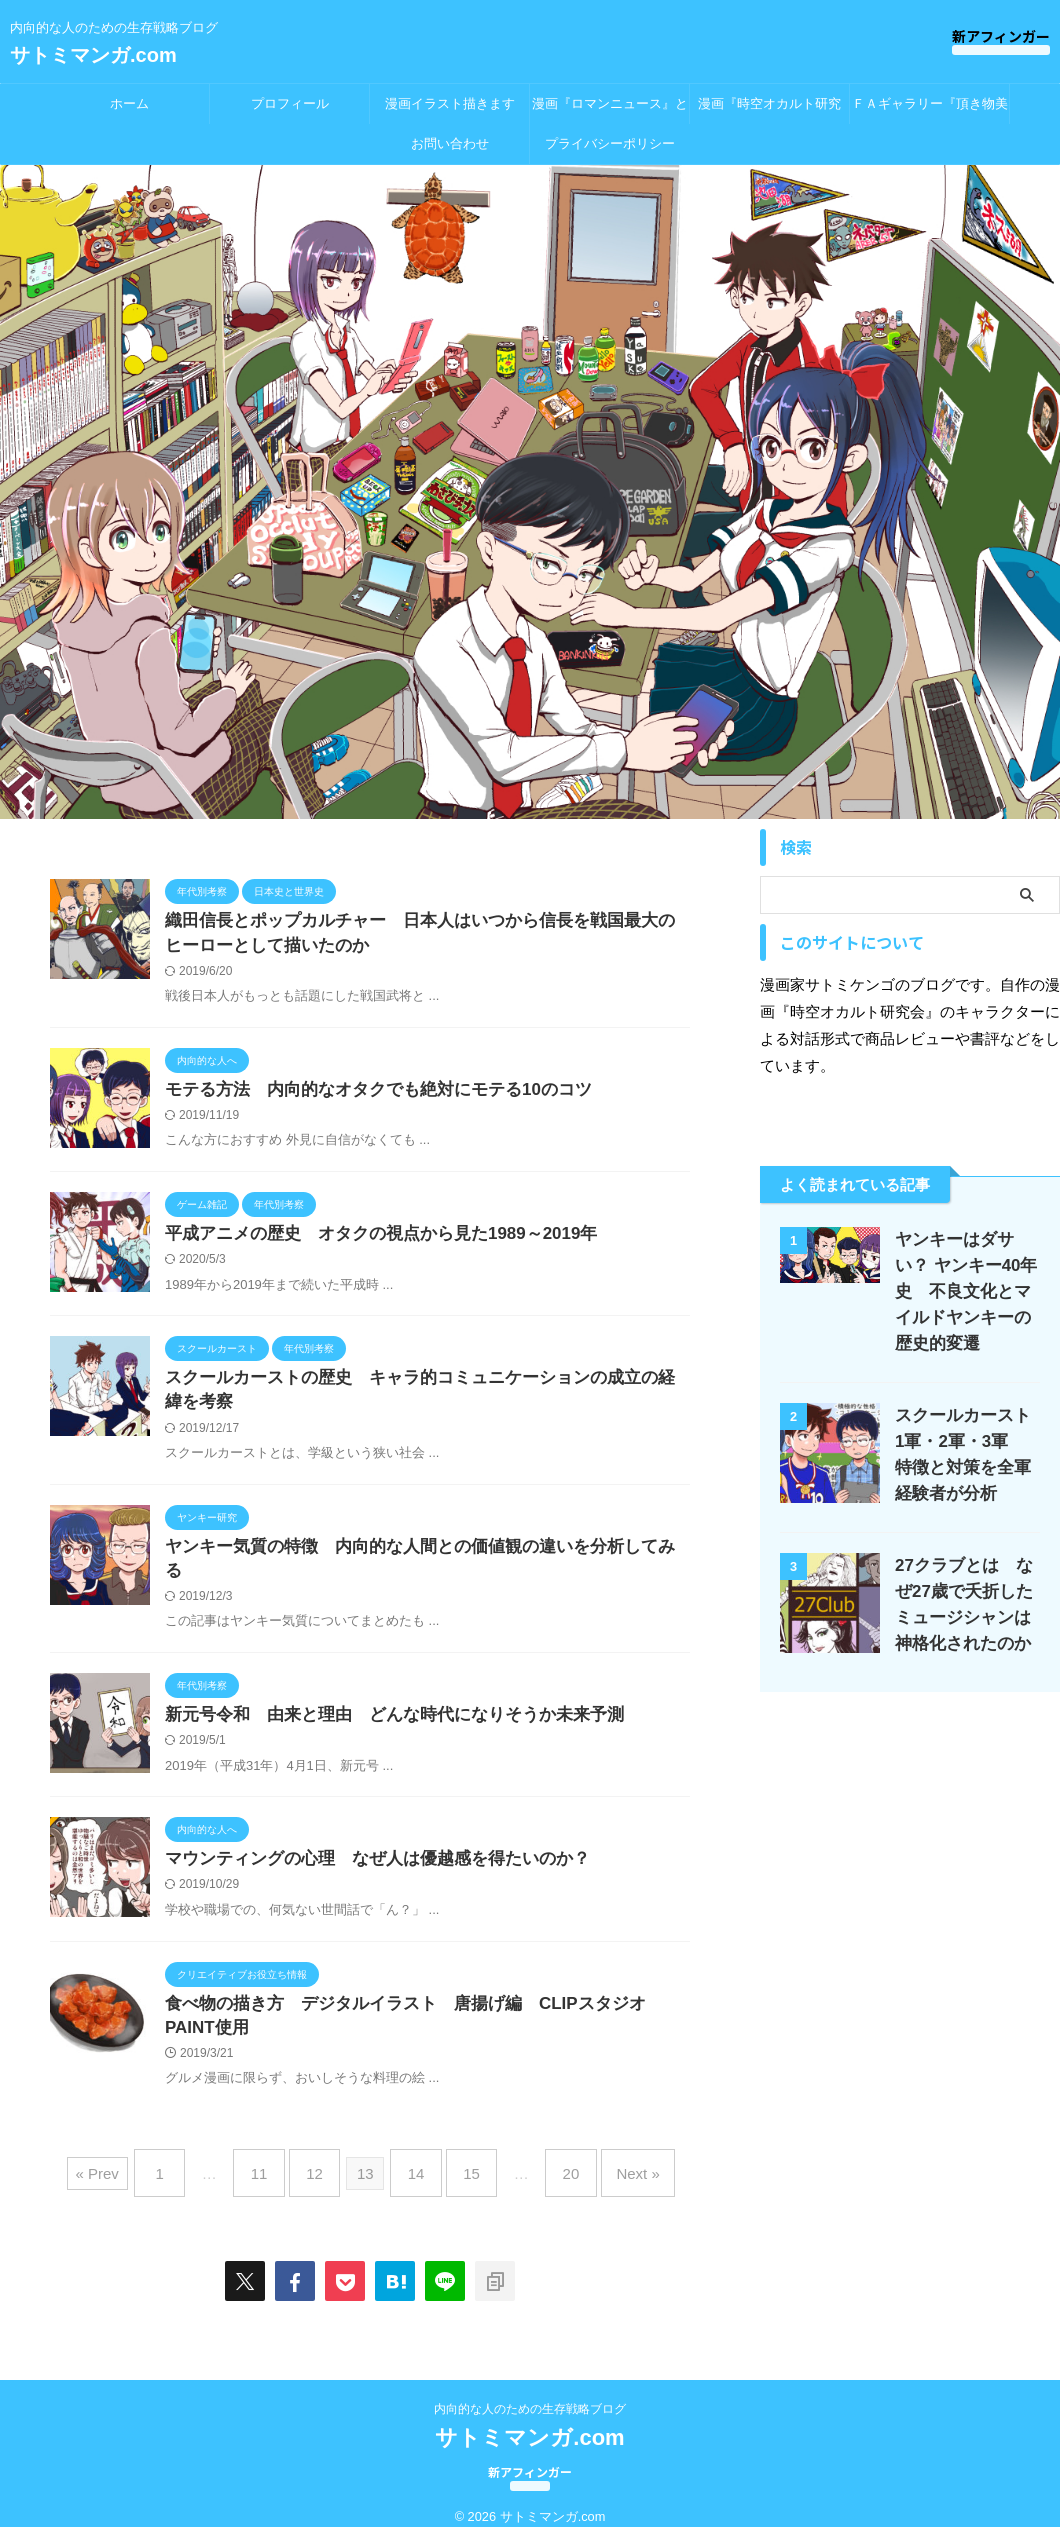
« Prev (130, 2162)
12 (324, 2162)
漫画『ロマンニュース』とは (610, 110)
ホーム (129, 103)
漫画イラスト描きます (450, 103)
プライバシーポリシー (610, 143)
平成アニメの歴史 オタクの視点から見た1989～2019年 (368, 1240)
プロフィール (290, 103)
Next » (609, 2162)
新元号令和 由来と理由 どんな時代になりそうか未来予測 (381, 1704)
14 (416, 2162)
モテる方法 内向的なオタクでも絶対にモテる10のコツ (366, 1094)
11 (278, 2162)
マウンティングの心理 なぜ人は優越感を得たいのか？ (373, 1851)
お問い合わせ (450, 143)
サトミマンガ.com (93, 55)
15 (462, 2162)
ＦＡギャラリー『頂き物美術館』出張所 (930, 110)
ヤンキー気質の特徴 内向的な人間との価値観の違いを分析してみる (429, 1558)
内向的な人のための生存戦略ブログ (530, 2391)
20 (552, 2162)
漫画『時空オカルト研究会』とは (769, 110)
